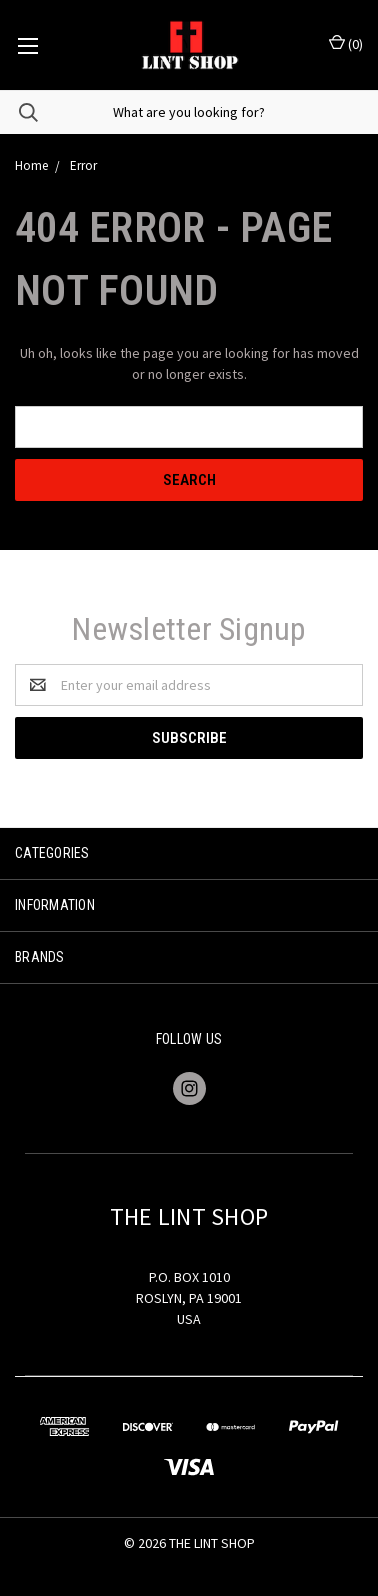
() (346, 43)
